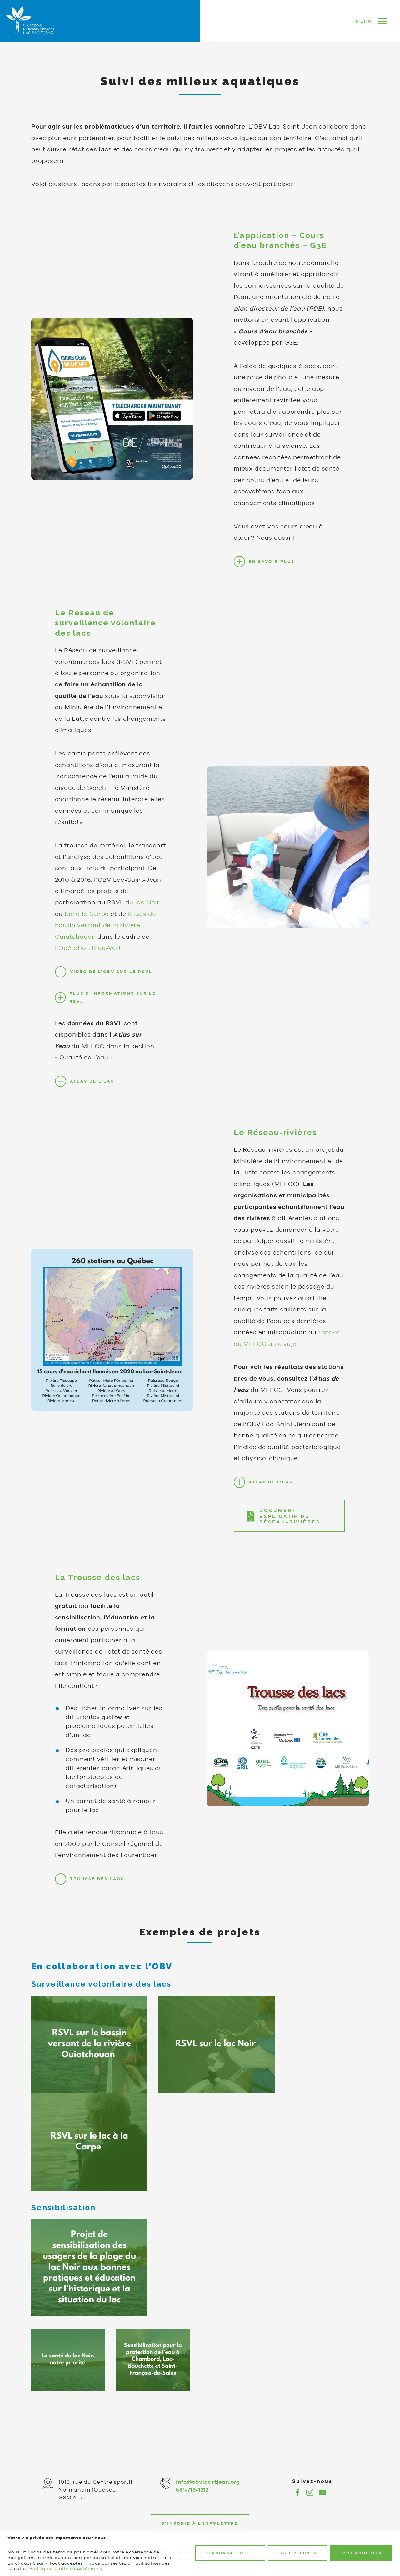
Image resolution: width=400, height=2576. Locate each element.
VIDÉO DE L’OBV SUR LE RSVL (111, 982)
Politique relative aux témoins (65, 2568)
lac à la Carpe (87, 924)
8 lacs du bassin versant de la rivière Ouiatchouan (105, 936)
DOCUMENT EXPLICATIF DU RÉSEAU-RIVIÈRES (290, 1527)
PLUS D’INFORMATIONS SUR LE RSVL (112, 1008)
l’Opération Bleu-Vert (88, 958)
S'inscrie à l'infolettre (200, 2523)
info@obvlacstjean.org (208, 2482)
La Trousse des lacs (97, 1588)
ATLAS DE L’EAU (92, 1091)
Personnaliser (230, 2553)
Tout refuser (297, 2553)
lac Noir (147, 913)
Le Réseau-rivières (275, 1143)
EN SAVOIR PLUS (272, 572)
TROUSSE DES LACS (97, 1889)
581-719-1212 (192, 2490)
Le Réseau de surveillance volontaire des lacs (105, 634)
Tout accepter (361, 2553)
